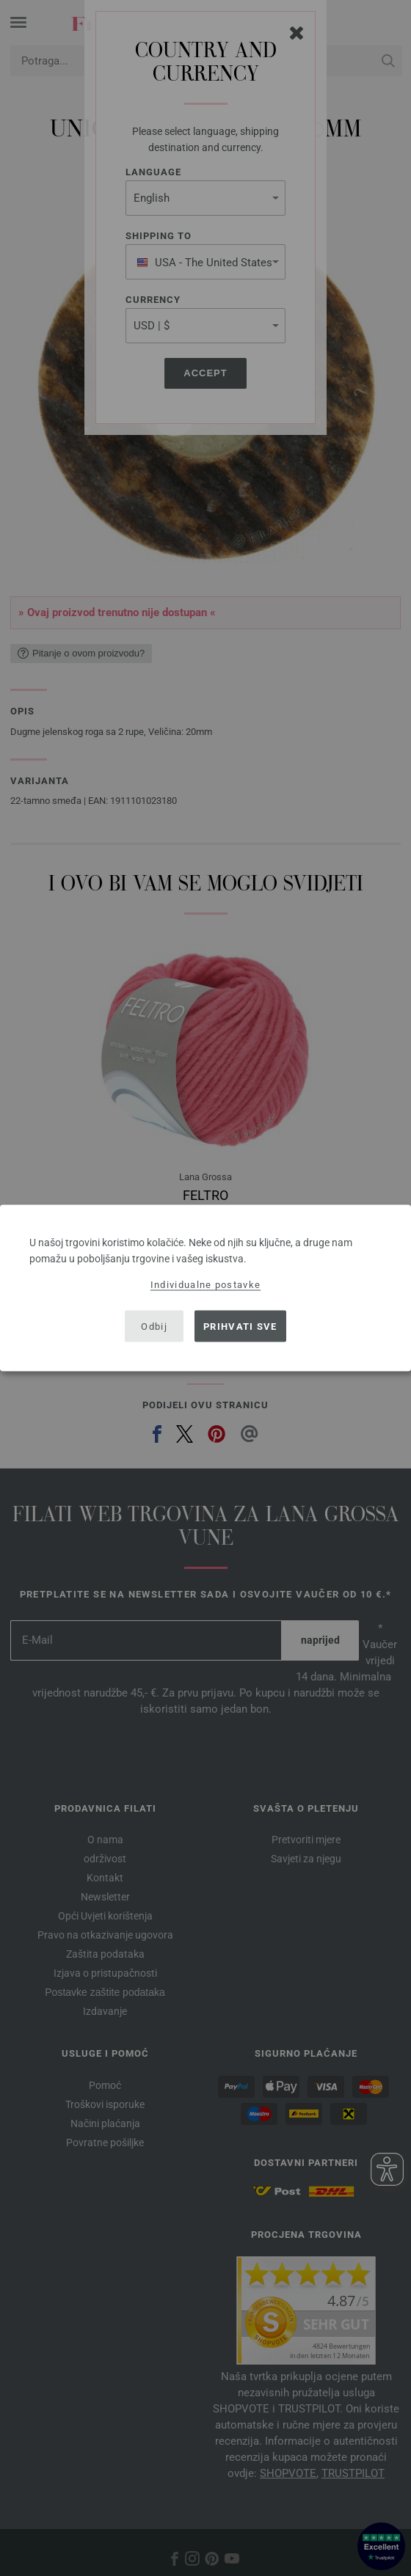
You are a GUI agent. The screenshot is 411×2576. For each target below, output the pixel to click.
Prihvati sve (240, 1325)
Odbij (154, 1325)
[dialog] (205, 1288)
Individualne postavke (205, 1284)
